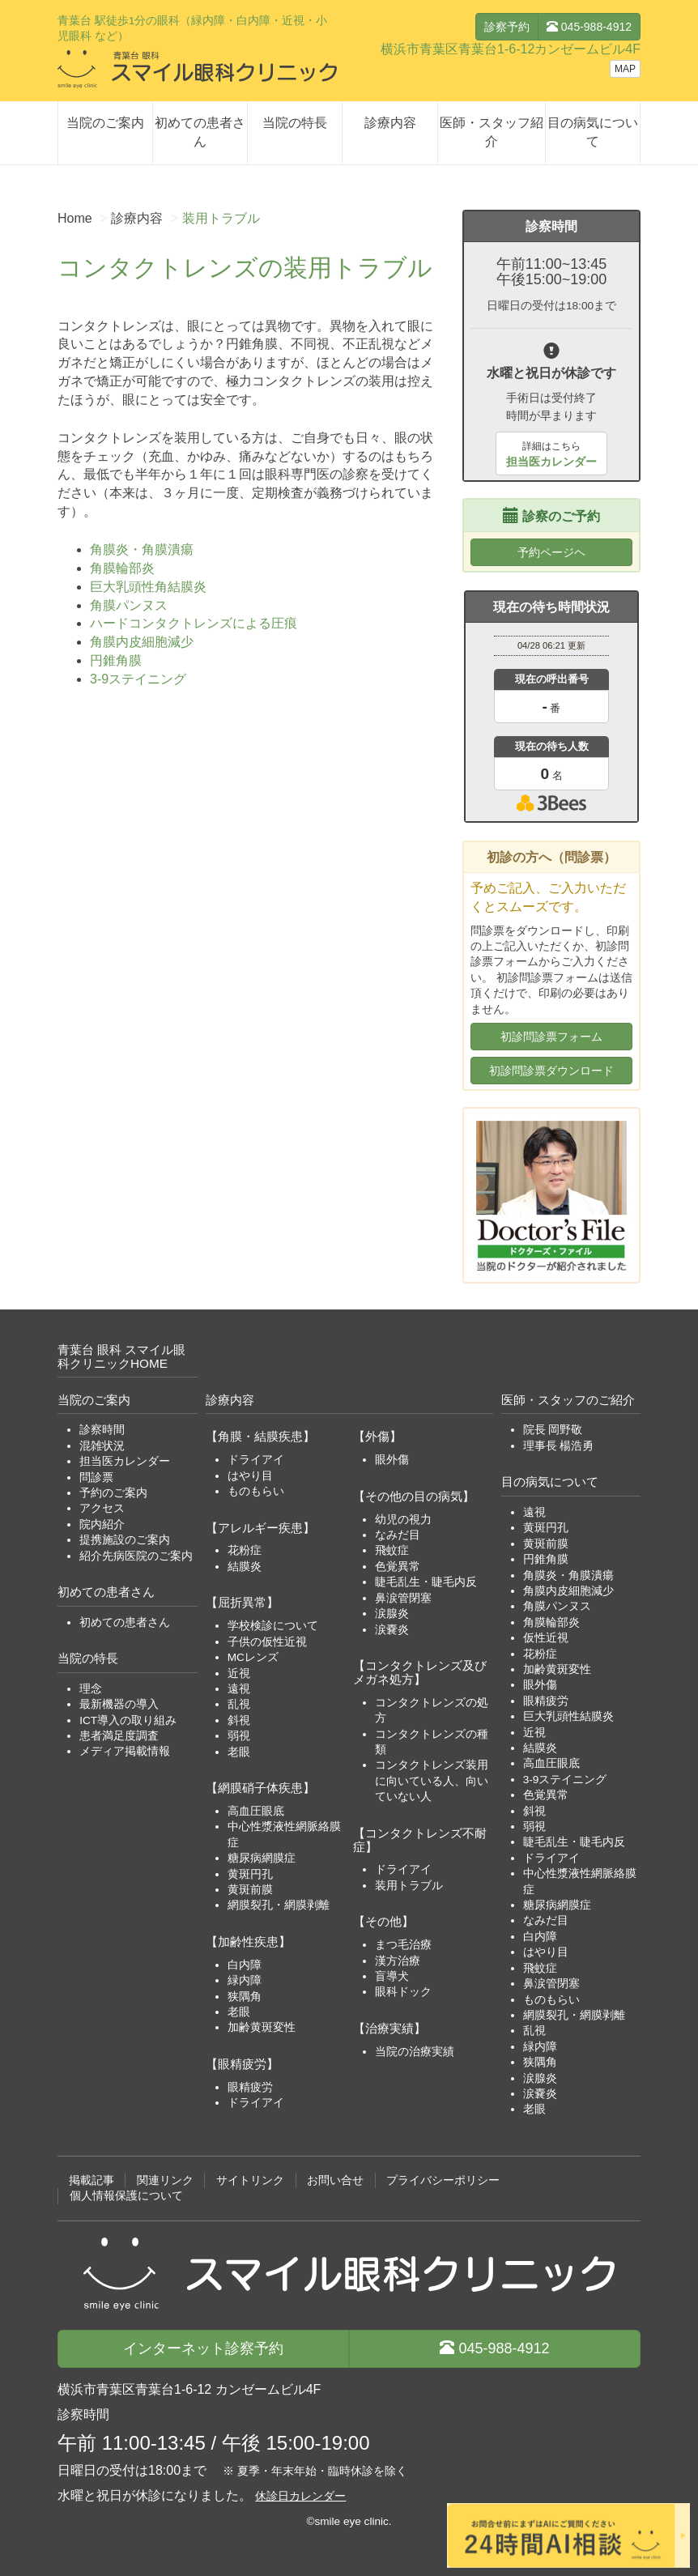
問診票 (96, 1477)
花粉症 (245, 1550)
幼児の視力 (403, 1520)
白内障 (245, 1965)
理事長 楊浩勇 (558, 1446)
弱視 (239, 1736)
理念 (90, 1689)
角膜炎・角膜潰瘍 (142, 549)
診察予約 (507, 26)
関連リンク (165, 2180)
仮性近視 (545, 1638)
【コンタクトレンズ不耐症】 (420, 1840)
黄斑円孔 (250, 1874)
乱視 (239, 1704)
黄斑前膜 (250, 1890)
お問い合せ (335, 2180)
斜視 (239, 1720)
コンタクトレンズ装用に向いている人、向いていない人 (431, 1781)
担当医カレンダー (124, 1461)
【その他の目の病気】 (414, 1496)
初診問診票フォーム (551, 1036)
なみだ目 (397, 1535)
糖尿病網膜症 (262, 1858)
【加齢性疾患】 (248, 1941)
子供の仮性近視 (267, 1642)
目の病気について (592, 132)
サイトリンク (250, 2180)
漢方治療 (397, 1961)
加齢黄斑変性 (262, 2027)
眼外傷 (392, 1460)
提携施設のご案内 (124, 1540)
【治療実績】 (389, 2028)
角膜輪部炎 (122, 568)
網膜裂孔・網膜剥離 (279, 1905)
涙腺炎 (392, 1613)
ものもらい (256, 1491)
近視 (239, 1673)
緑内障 (245, 1980)
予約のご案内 (113, 1493)
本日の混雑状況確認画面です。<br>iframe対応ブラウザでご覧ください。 (551, 722)
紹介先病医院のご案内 (136, 1556)
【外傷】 (377, 1436)
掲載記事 (91, 2180)
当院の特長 (294, 123)
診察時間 (102, 1430)
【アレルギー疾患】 (260, 1528)
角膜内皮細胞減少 (142, 642)
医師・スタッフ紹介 (491, 132)
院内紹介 (102, 1524)
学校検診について (273, 1626)
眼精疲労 (250, 2087)
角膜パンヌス (129, 605)
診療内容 (390, 123)
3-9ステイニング (138, 679)
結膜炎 (245, 1567)
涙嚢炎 (392, 1630)
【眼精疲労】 (242, 2064)
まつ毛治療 (403, 1945)
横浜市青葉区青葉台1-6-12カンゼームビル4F (511, 49)
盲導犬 (392, 1976)
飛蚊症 (392, 1550)
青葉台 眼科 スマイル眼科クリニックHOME (121, 1356)
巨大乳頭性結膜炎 (568, 1716)
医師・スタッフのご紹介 (568, 1400)
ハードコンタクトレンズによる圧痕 (193, 623)
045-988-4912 (589, 26)
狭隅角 (245, 1997)
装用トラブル (409, 1886)
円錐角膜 (116, 660)
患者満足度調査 (119, 1736)
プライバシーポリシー (443, 2180)
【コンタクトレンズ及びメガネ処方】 (420, 1672)
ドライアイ (256, 1460)
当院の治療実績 (414, 2052)
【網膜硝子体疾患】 (260, 1788)
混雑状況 (102, 1446)
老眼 (239, 1752)
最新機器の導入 (119, 1704)
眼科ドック (403, 1992)
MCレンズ (253, 1657)
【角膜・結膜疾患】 (260, 1436)
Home (74, 218)
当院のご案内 (105, 123)
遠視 (239, 1689)
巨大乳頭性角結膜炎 (148, 587)
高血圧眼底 (256, 1811)
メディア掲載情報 (124, 1751)
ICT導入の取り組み (128, 1720)
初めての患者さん (200, 132)
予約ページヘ (551, 552)
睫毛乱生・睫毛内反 (426, 1582)
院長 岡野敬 (553, 1430)
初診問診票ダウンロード (551, 1070)
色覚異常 (397, 1567)
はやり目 (250, 1476)
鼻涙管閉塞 (403, 1598)
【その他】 (383, 1921)
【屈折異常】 (242, 1602)
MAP (625, 69)
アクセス (102, 1508)
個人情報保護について (126, 2196)
